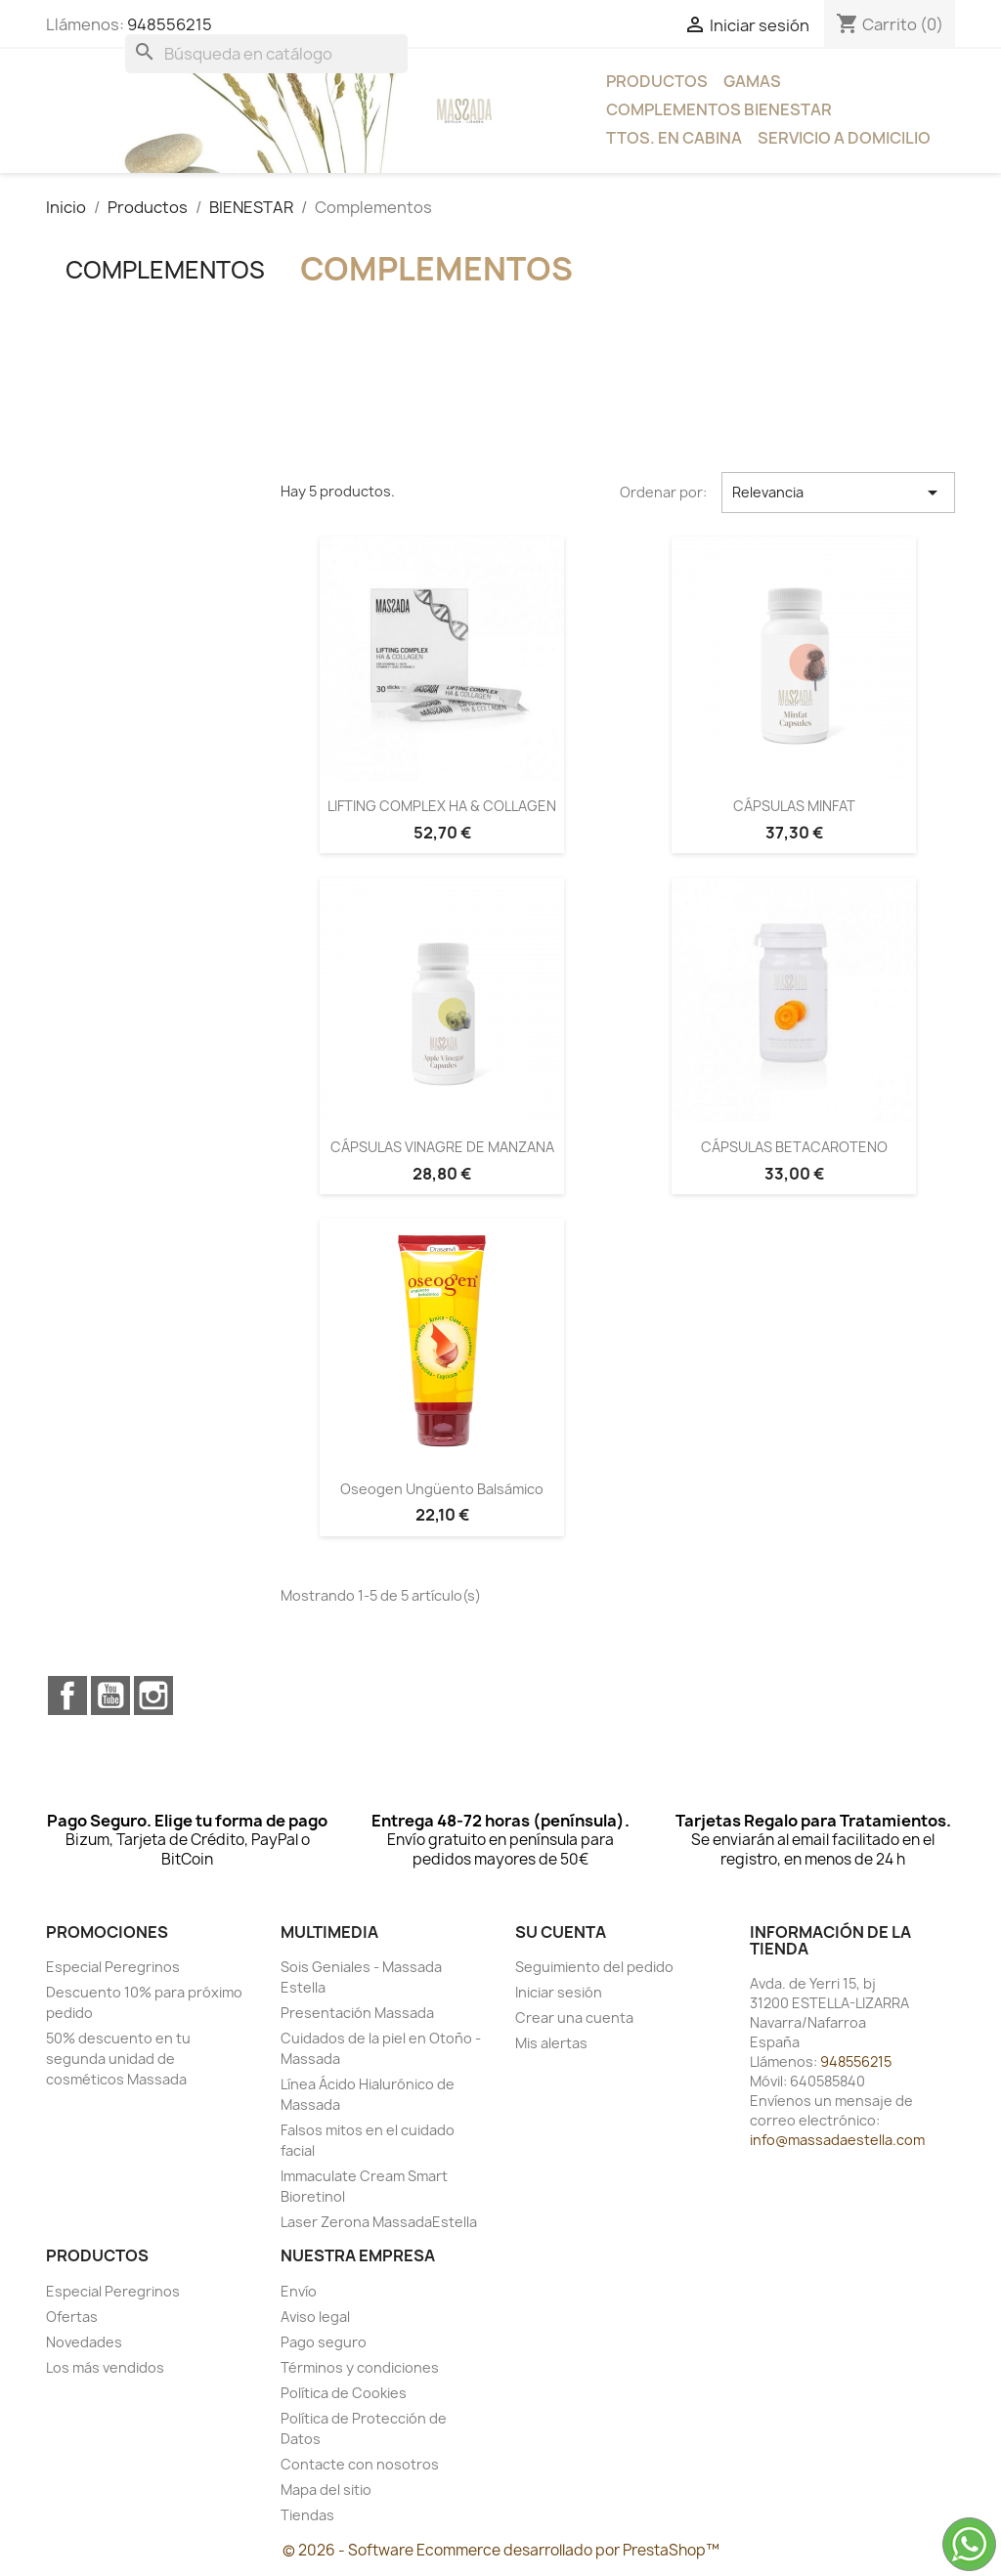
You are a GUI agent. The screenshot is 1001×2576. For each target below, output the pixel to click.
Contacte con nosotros (360, 2464)
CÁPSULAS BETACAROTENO (794, 1147)
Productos (657, 81)
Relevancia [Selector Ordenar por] (838, 492)
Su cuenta (560, 1932)
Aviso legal (315, 2316)
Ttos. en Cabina (674, 138)
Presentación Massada (357, 2012)
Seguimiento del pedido (594, 1966)
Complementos (165, 269)
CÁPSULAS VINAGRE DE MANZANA (442, 1147)
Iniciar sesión (558, 1992)
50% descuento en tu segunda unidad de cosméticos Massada (118, 2058)
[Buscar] (266, 53)
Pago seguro (324, 2342)
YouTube (110, 1695)
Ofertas (72, 2316)
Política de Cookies (344, 2392)
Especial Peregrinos (113, 1966)
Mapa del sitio (326, 2489)
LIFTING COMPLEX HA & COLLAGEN (441, 805)
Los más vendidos (105, 2367)
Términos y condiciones (360, 2367)
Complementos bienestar (719, 109)
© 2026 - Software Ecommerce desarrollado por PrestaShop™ (501, 2550)
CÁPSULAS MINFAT (794, 805)
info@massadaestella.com (837, 2139)
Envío (299, 2291)
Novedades (84, 2342)
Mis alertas (551, 2043)
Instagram (153, 1695)
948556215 (169, 24)
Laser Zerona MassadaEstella (379, 2221)
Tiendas (307, 2515)
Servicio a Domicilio (844, 138)
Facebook (67, 1695)
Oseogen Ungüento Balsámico (442, 1489)
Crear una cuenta (574, 2017)
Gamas (752, 81)
